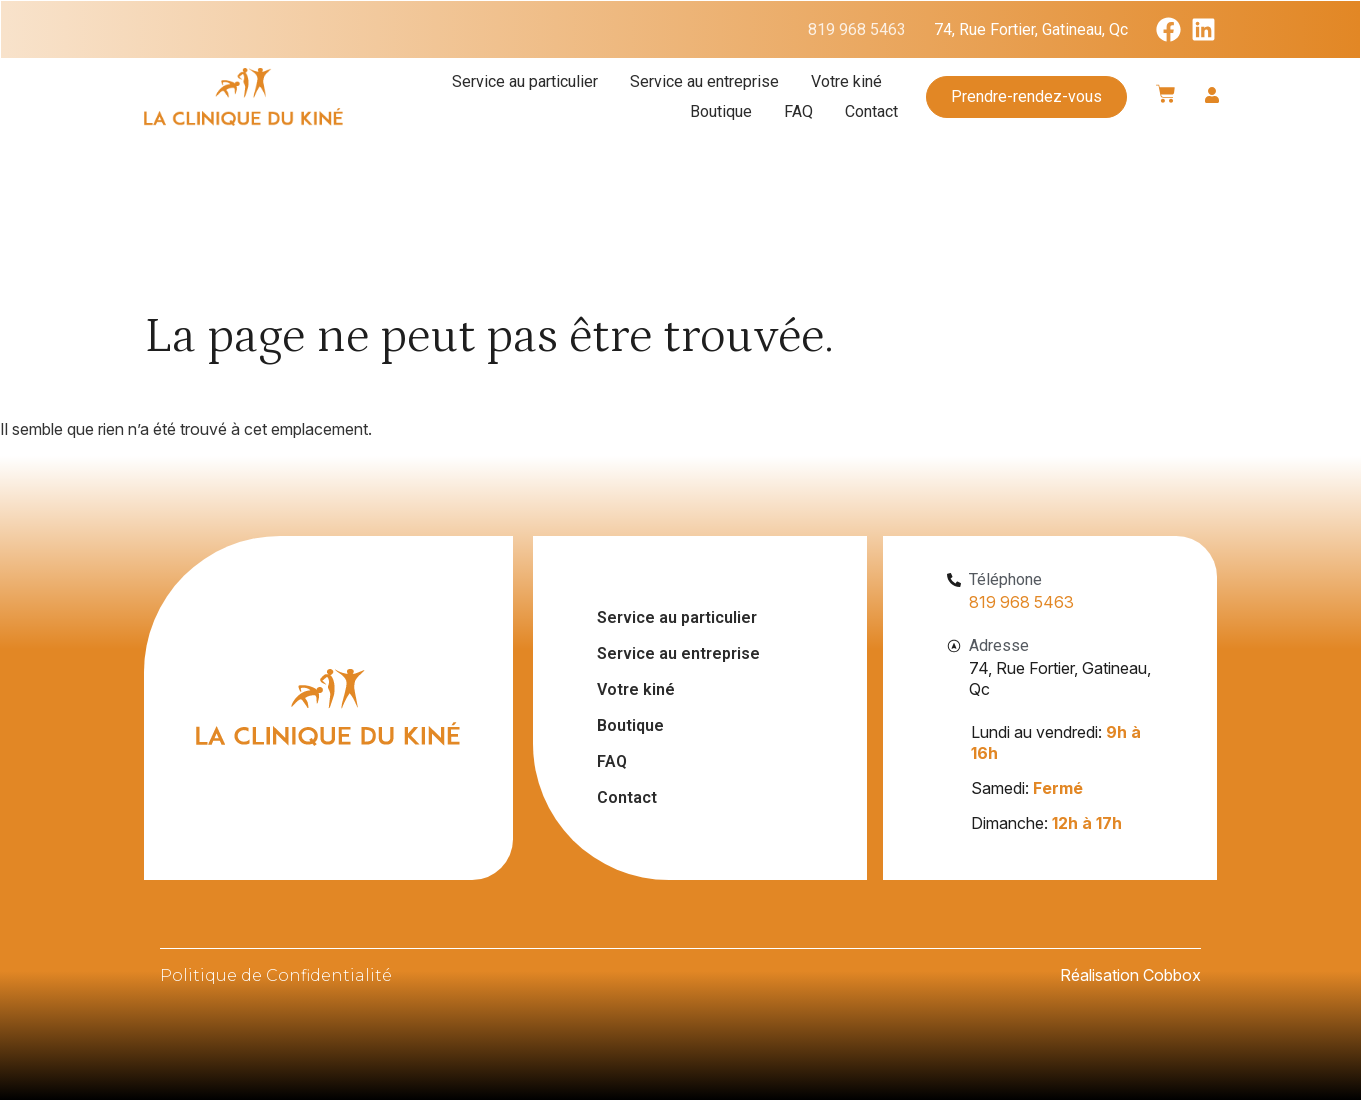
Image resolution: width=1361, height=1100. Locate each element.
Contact (871, 111)
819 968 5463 (857, 30)
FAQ (798, 111)
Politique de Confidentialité (276, 975)
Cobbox (1172, 975)
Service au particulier (525, 81)
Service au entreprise (704, 81)
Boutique (721, 111)
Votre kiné (846, 81)
